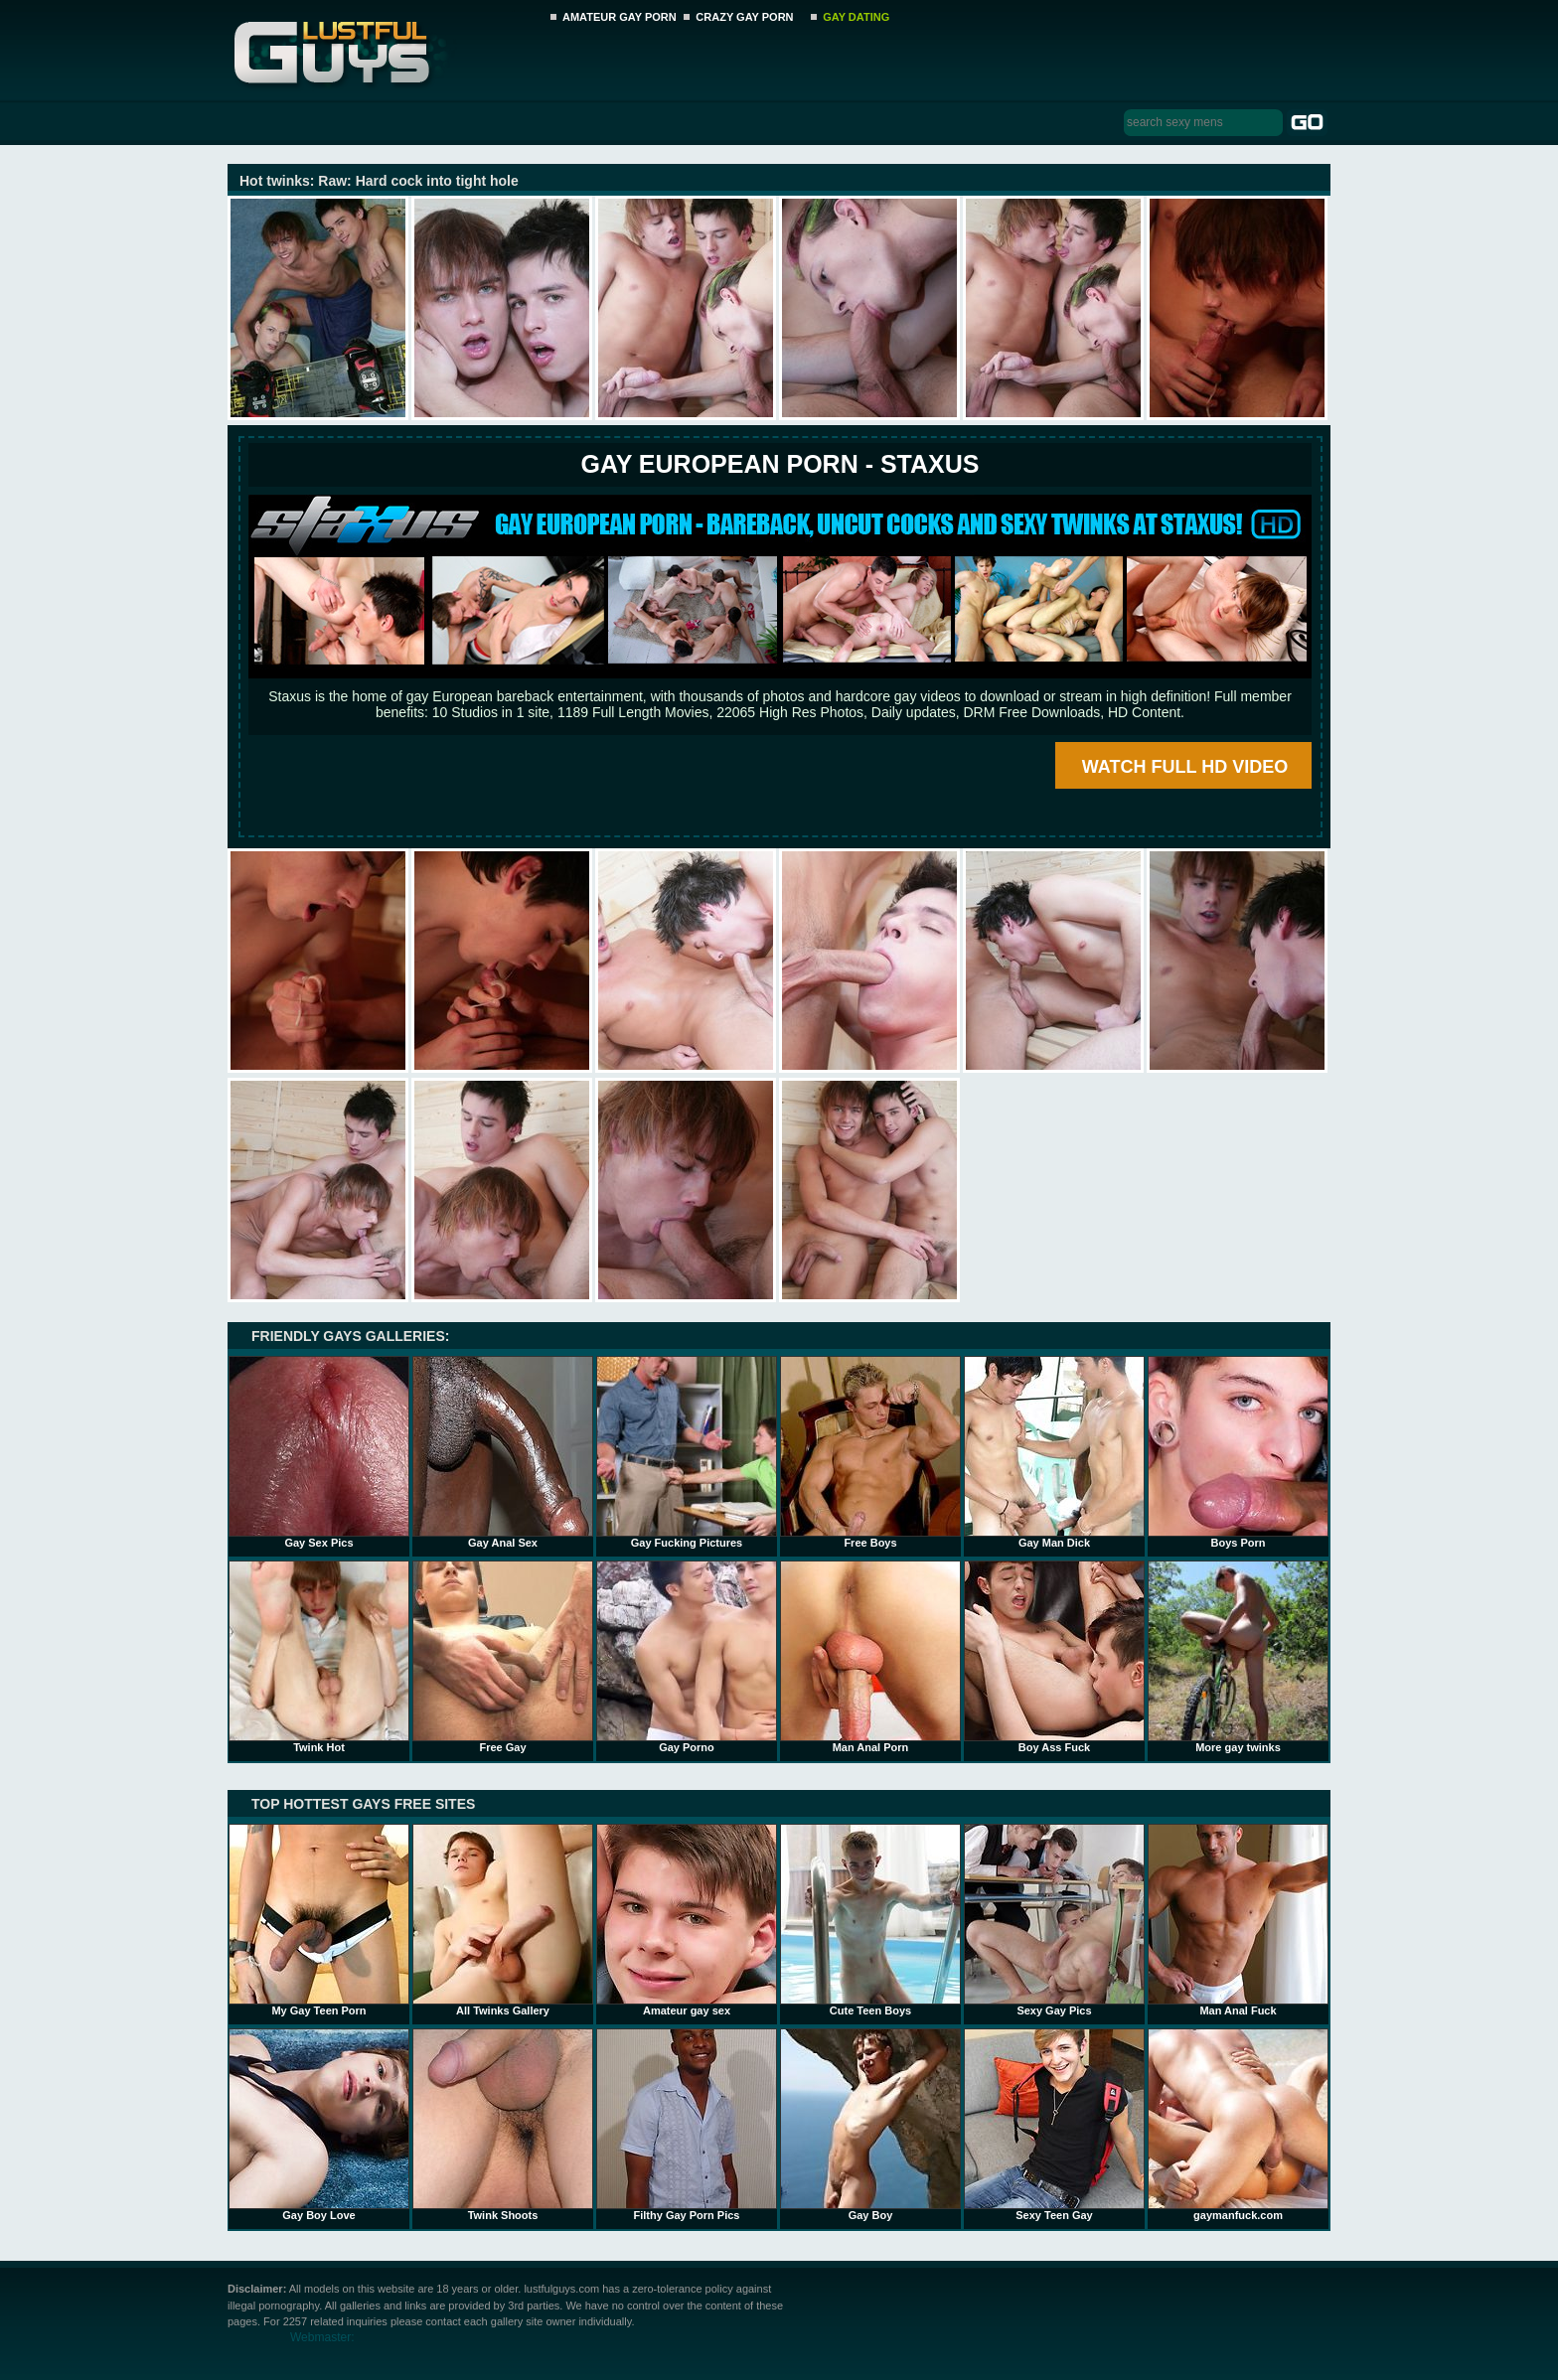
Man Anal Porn (870, 1657)
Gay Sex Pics (319, 1452)
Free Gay (502, 1657)
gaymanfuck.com (1238, 2124)
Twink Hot (319, 1657)
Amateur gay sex (686, 1920)
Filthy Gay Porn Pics (686, 2124)
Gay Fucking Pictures (686, 1452)
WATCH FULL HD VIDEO (1185, 767)
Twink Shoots (502, 2124)
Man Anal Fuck (1238, 1920)
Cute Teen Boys (870, 1920)
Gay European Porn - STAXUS (779, 464)
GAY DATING (856, 17)
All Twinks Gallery (502, 1920)
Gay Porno (686, 1657)
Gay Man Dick (1054, 1452)
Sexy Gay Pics (1054, 1920)
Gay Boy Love (319, 2124)
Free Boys (870, 1452)
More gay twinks (1238, 1657)
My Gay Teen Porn (319, 1920)
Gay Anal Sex (502, 1452)
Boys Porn (1238, 1452)
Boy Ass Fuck (1054, 1657)
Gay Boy (870, 2124)
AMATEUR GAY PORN (619, 17)
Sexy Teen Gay (1054, 2124)
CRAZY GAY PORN (744, 17)
